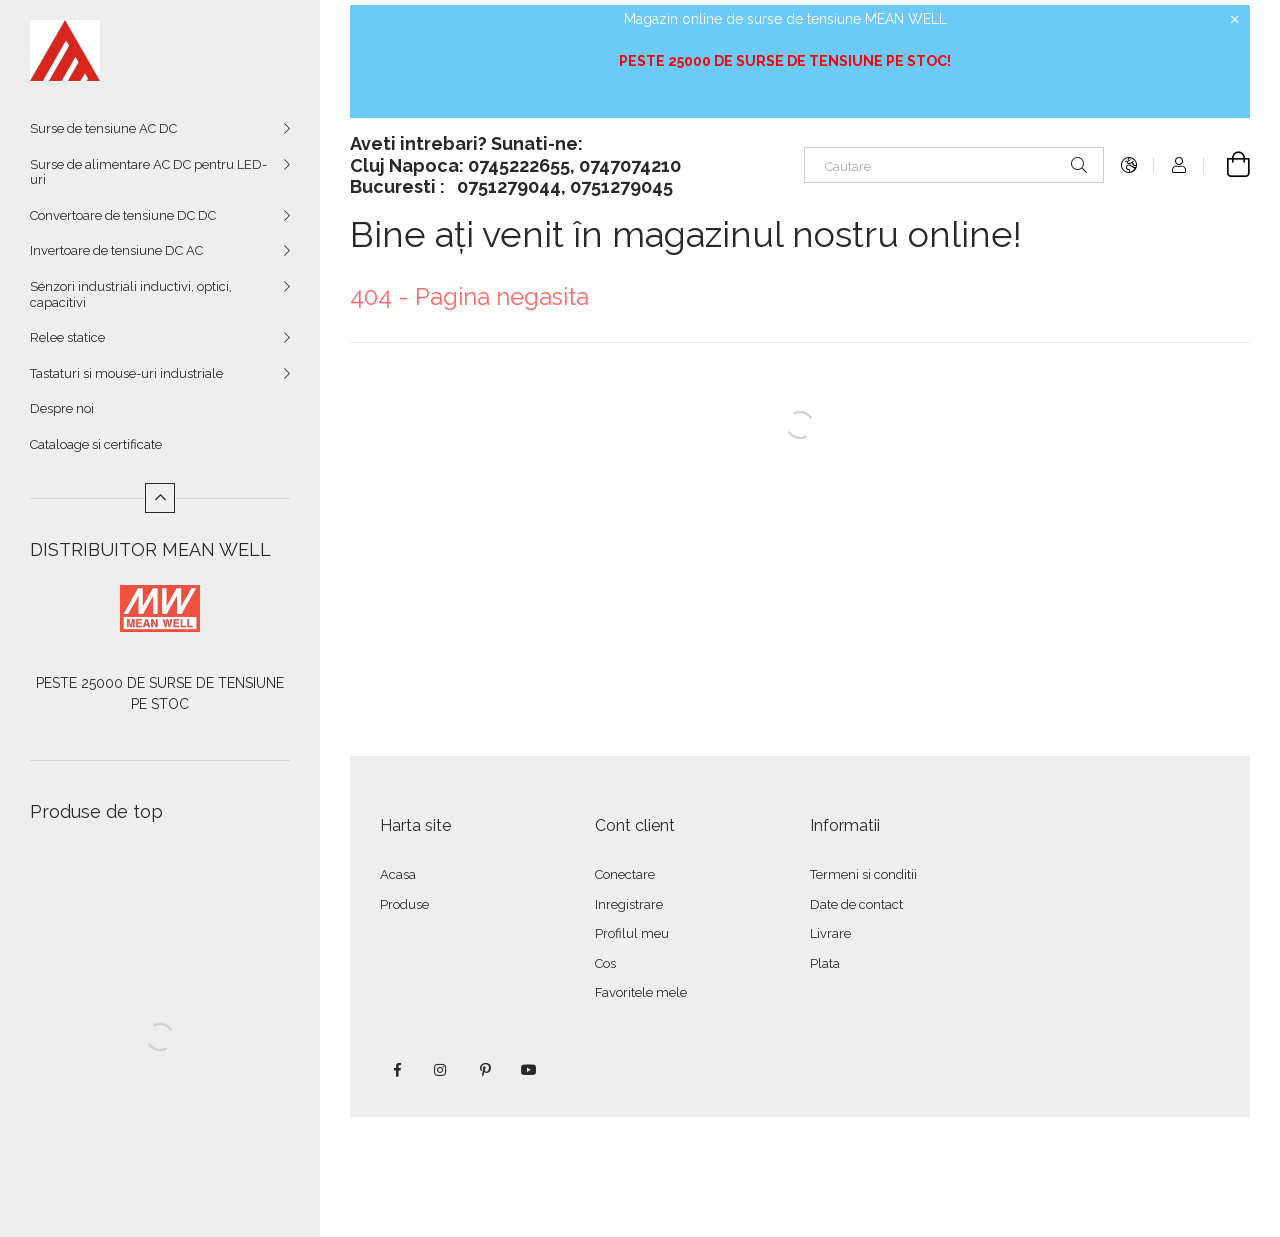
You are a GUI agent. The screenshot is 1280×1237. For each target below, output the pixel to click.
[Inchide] (1235, 20)
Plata (825, 963)
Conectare (625, 874)
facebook (397, 1070)
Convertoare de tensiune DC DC (123, 215)
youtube (529, 1070)
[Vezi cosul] (1227, 165)
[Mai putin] (160, 498)
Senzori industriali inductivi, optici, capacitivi (131, 294)
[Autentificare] (1179, 165)
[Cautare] (954, 165)
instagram (441, 1070)
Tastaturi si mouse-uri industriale (126, 373)
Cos (605, 963)
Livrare (830, 933)
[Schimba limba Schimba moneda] (1129, 165)
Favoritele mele (641, 992)
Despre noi (62, 408)
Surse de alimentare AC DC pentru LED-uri (148, 172)
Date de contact (856, 904)
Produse (404, 904)
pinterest (485, 1070)
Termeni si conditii (863, 874)
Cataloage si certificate (96, 444)
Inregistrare (629, 904)
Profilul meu (632, 933)
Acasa (398, 874)
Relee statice (67, 337)
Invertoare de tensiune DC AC (116, 250)
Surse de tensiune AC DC (103, 128)
